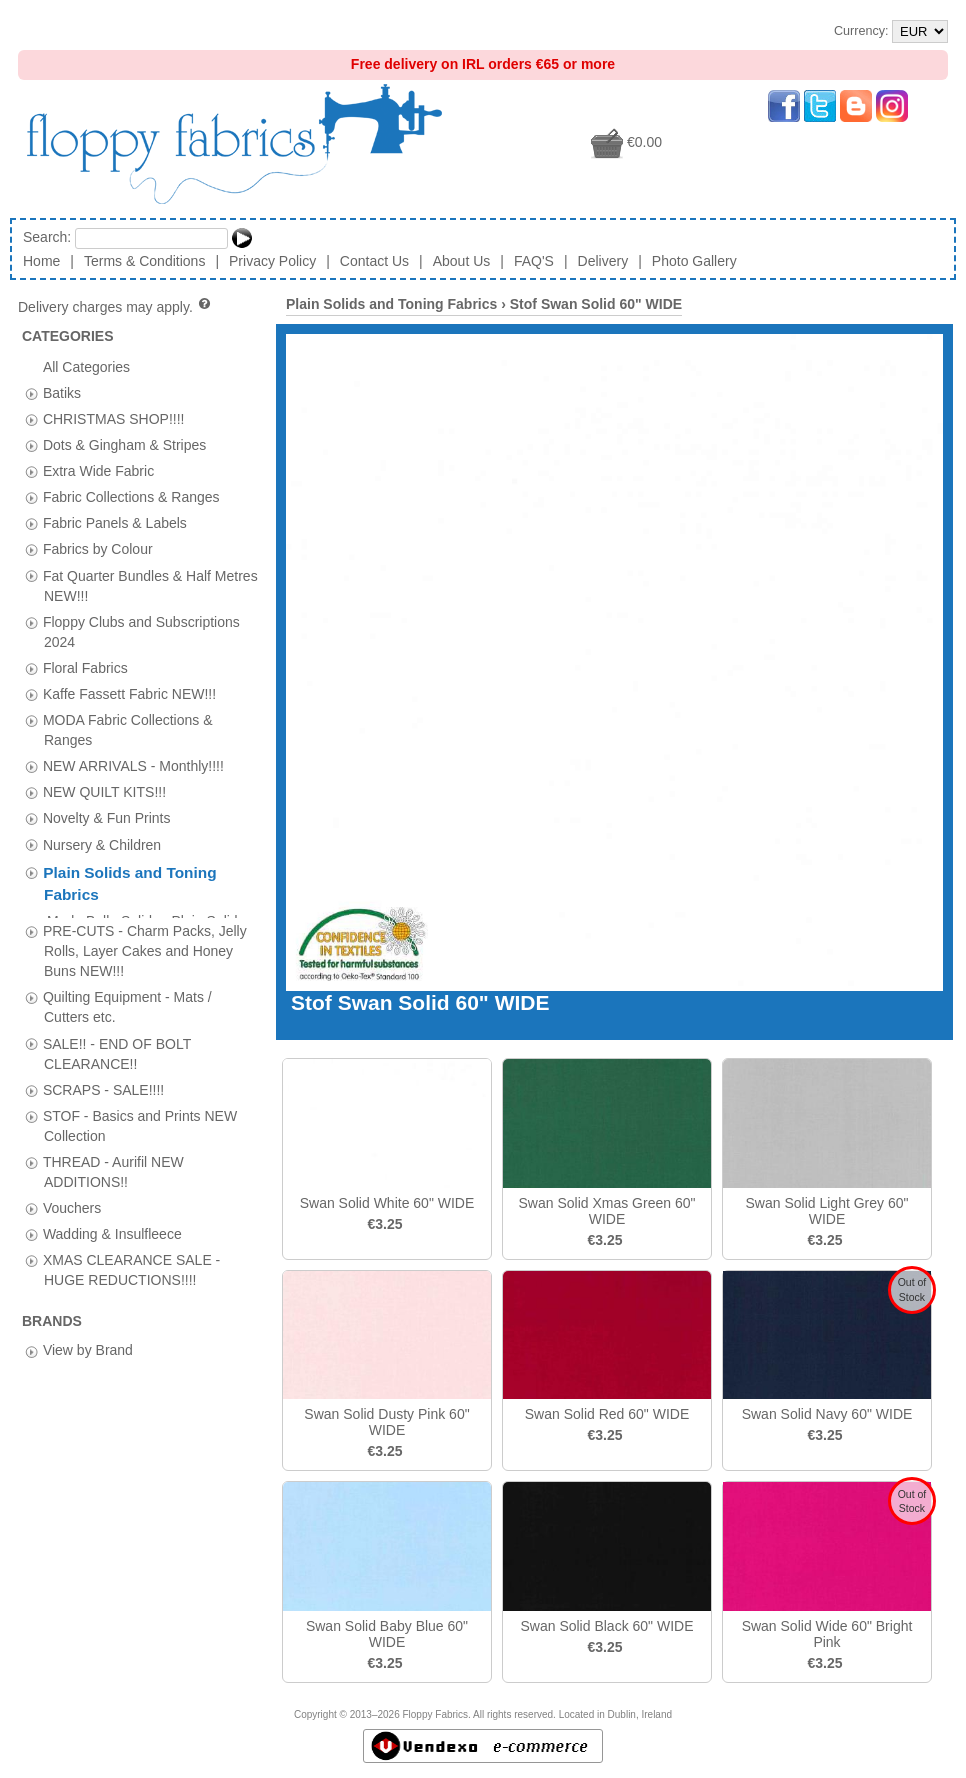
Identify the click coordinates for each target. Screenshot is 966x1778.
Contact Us (374, 261)
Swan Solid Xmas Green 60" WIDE (607, 1211)
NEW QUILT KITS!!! (104, 792)
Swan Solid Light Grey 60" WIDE (827, 1211)
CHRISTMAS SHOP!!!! (114, 418)
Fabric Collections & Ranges (131, 497)
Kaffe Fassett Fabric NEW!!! (129, 694)
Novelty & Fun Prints (107, 818)
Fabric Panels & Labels (115, 523)
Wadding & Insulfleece (112, 1226)
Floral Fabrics (85, 667)
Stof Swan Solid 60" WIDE (596, 304)
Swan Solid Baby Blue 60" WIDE (387, 1634)
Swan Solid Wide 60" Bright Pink (827, 1634)
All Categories (86, 366)
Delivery (603, 261)
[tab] (31, 393)
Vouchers (72, 1200)
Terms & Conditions (144, 261)
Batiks (62, 392)
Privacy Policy (272, 261)
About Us (462, 261)
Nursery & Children (102, 844)
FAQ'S (534, 261)
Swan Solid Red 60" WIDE (607, 1414)
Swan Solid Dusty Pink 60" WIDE (386, 1422)
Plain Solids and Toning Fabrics (391, 304)
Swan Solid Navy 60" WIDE (827, 1414)
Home (41, 261)
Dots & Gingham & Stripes (124, 445)
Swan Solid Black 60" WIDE (606, 1626)
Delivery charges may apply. (115, 307)
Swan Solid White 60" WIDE (387, 1203)
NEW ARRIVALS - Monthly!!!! (133, 766)
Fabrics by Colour (98, 549)
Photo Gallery (694, 261)
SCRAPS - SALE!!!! (103, 1081)
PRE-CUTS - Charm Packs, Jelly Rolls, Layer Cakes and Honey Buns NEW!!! (145, 942)
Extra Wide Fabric (98, 471)
